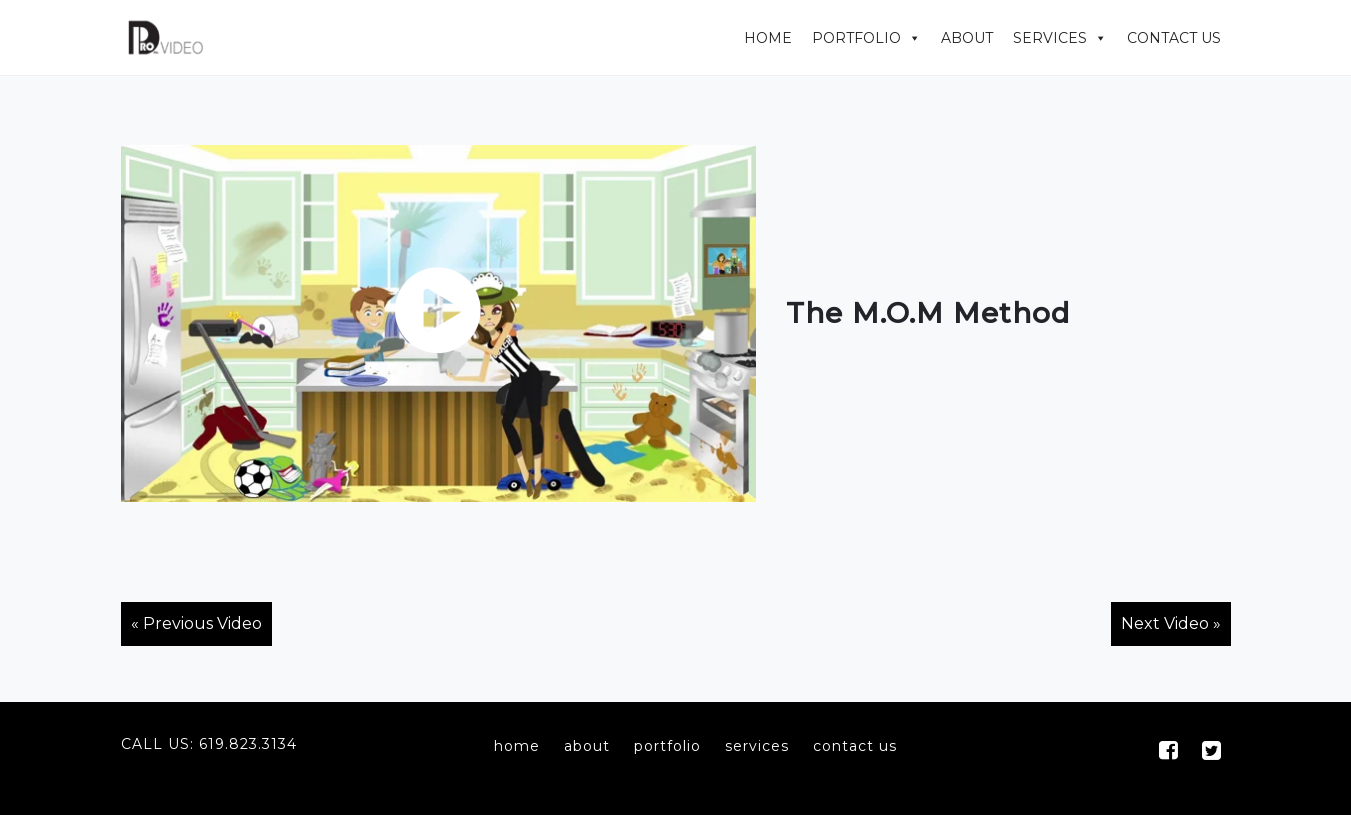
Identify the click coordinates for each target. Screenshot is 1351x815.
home (517, 746)
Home (768, 38)
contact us (855, 746)
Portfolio (856, 38)
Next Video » (1171, 623)
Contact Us (1174, 38)
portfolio (667, 746)
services (757, 746)
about (587, 746)
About (967, 38)
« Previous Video (196, 623)
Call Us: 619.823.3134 (209, 744)
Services (1050, 38)
